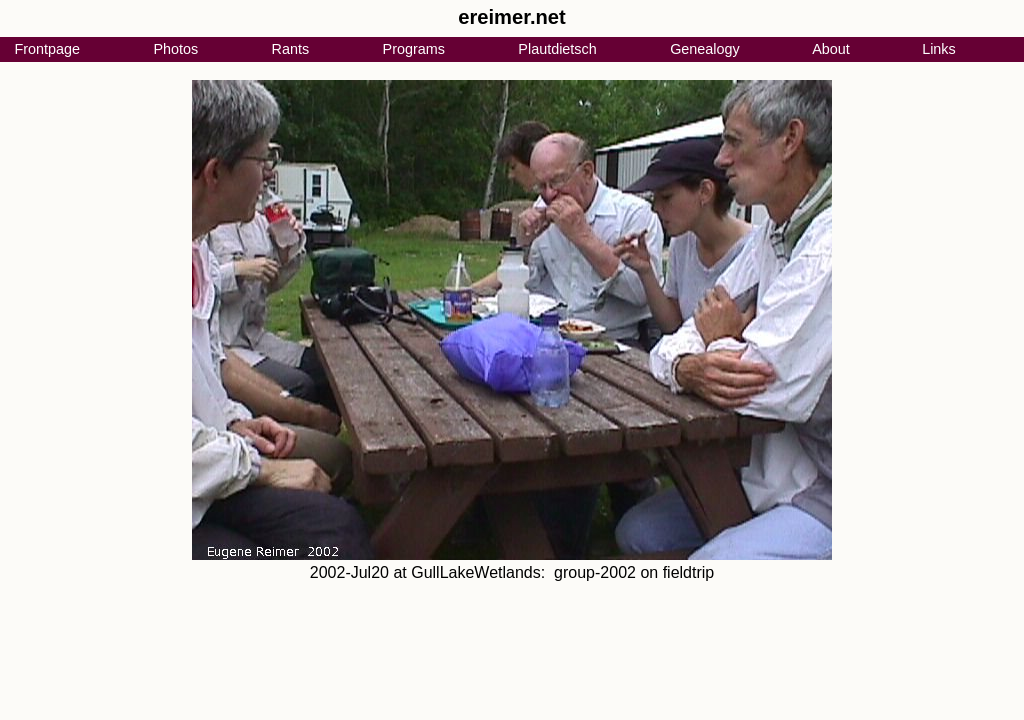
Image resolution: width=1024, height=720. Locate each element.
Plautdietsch (557, 49)
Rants (291, 49)
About (831, 49)
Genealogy (705, 49)
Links (939, 49)
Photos (175, 49)
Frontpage (47, 49)
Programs (414, 49)
